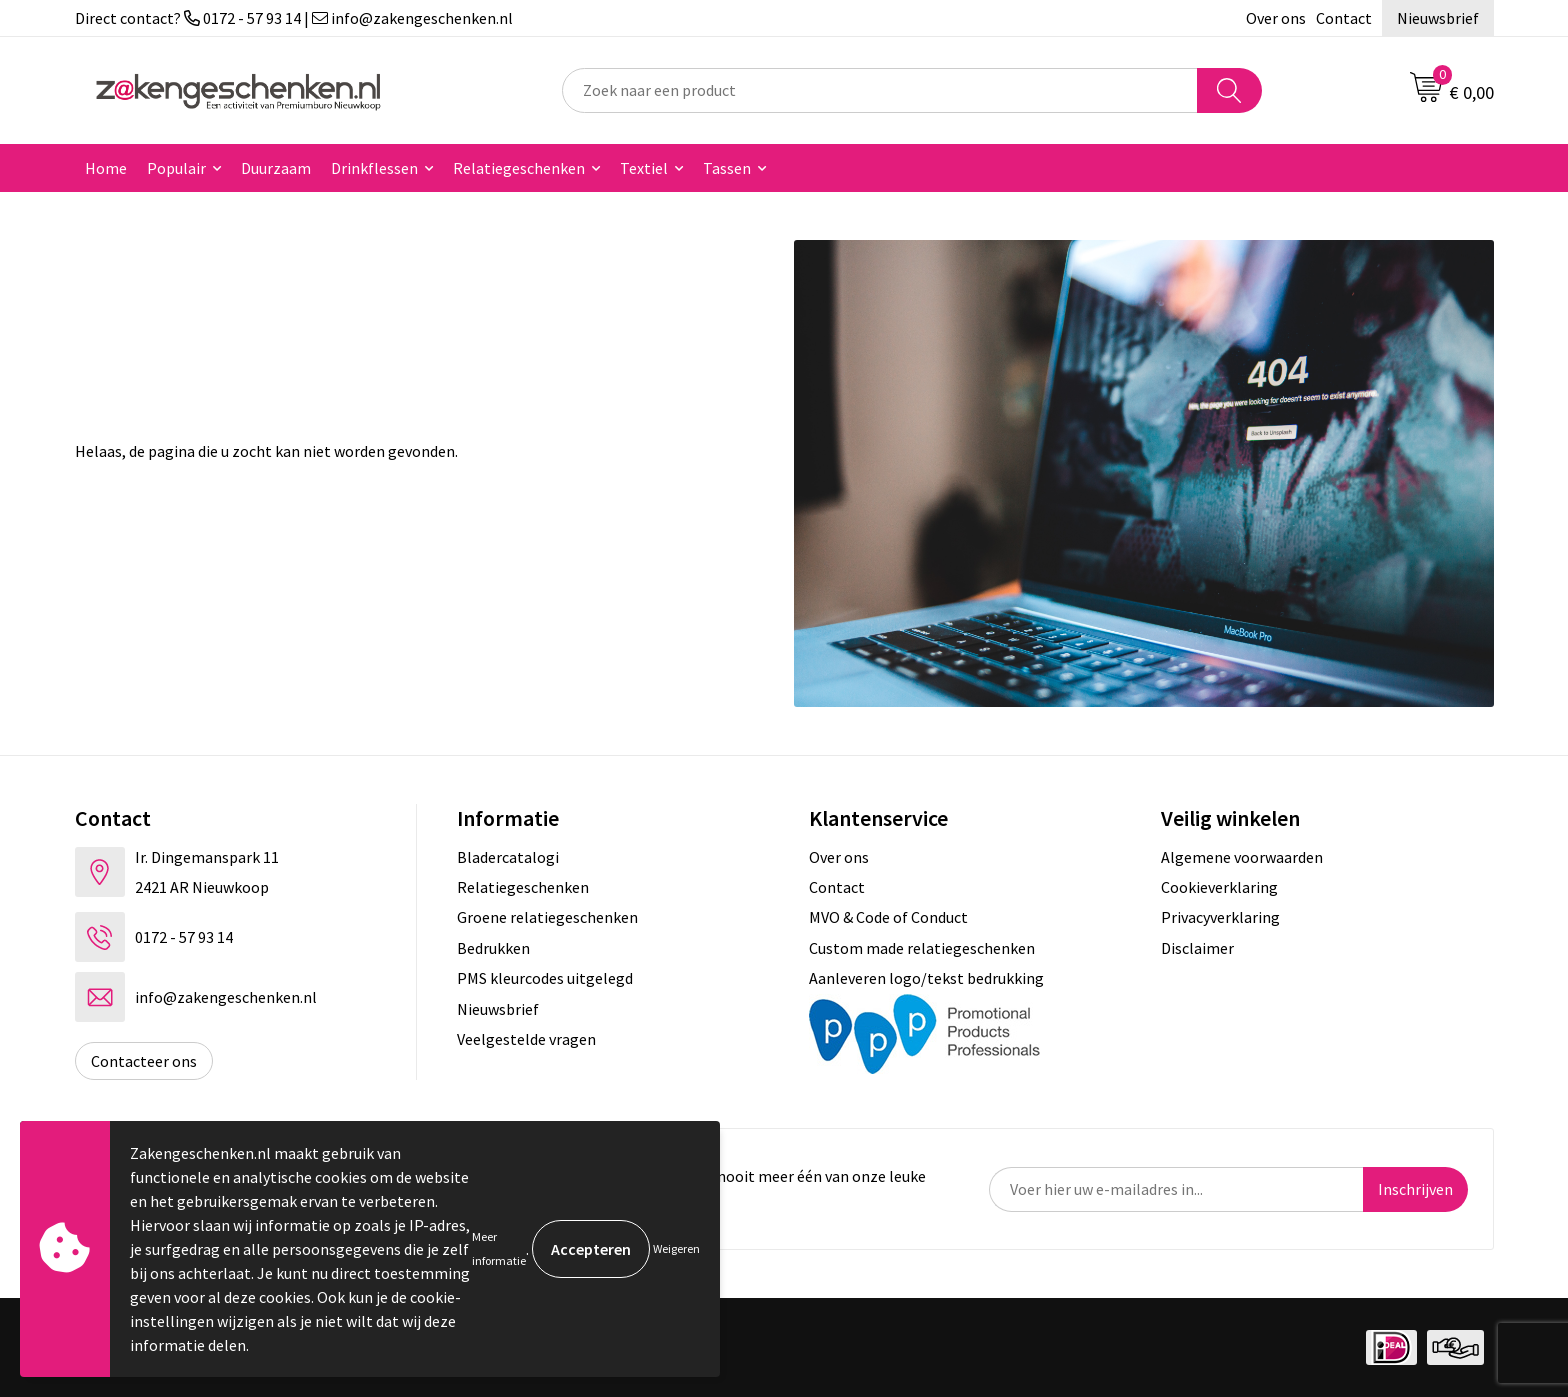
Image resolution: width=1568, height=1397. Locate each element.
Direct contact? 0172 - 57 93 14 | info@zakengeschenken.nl (294, 18)
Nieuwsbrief (1438, 18)
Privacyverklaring (1220, 917)
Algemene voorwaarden (1242, 857)
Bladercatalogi (508, 857)
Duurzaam (276, 168)
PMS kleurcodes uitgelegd (545, 978)
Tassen (727, 168)
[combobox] (880, 90)
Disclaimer (1197, 948)
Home (106, 168)
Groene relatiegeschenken (547, 917)
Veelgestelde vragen (526, 1039)
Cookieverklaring (1219, 887)
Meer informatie (499, 1248)
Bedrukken (493, 948)
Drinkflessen (374, 168)
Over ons (1276, 18)
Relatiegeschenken (519, 168)
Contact (1344, 18)
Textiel (644, 168)
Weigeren (676, 1248)
